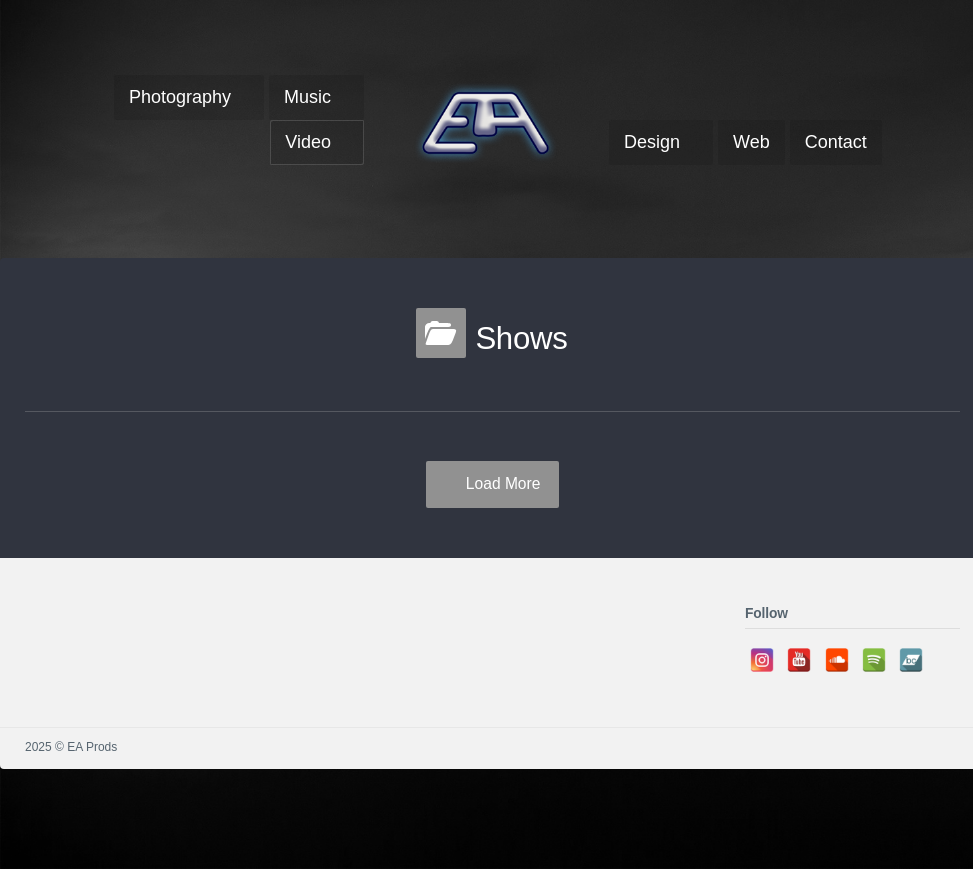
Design (652, 142)
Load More (503, 483)
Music (307, 97)
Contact (836, 142)
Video (308, 142)
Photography (180, 97)
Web (751, 142)
